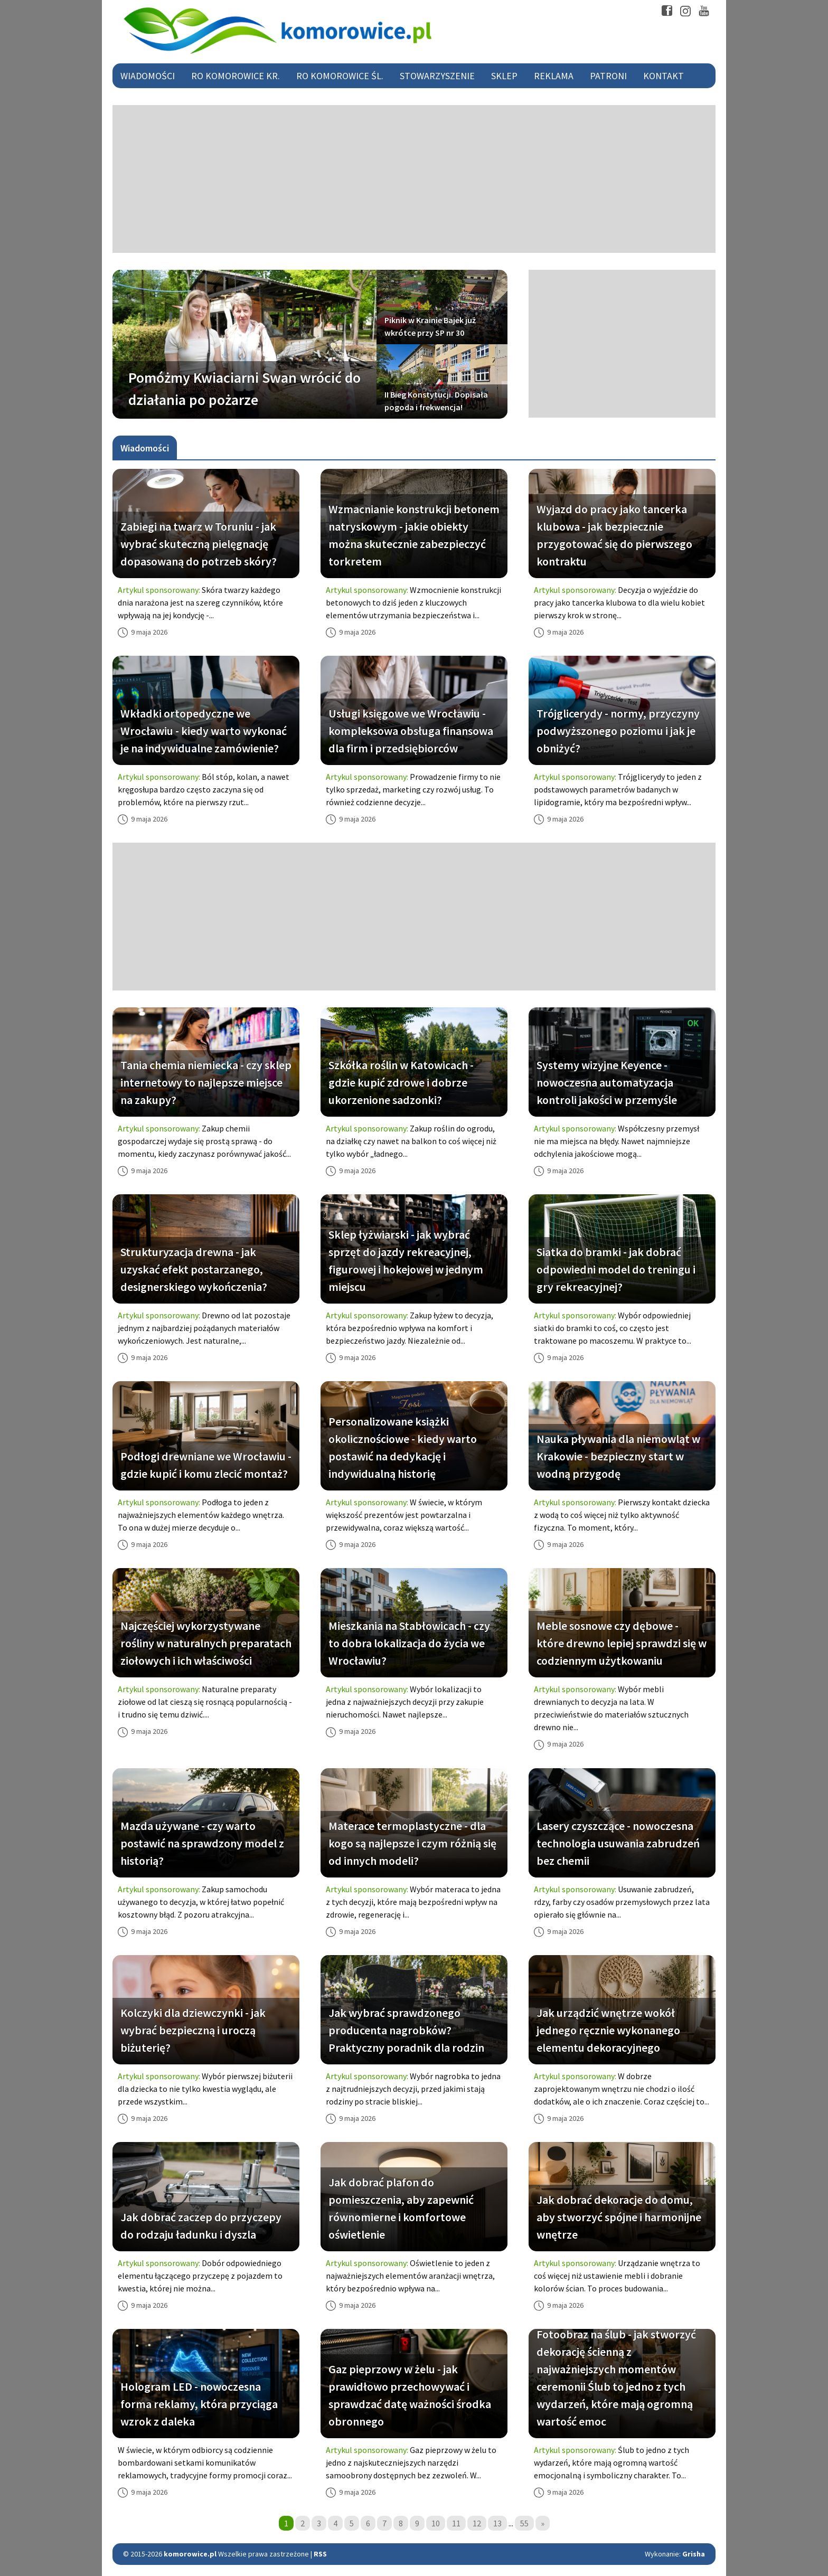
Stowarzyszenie (437, 76)
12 (477, 2523)
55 (524, 2523)
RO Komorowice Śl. (339, 76)
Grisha (693, 2554)
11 (456, 2523)
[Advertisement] (414, 179)
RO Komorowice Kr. (235, 76)
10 (435, 2523)
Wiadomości (147, 76)
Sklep (504, 76)
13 (497, 2523)
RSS (320, 2554)
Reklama (553, 76)
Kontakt (663, 76)
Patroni (608, 76)
